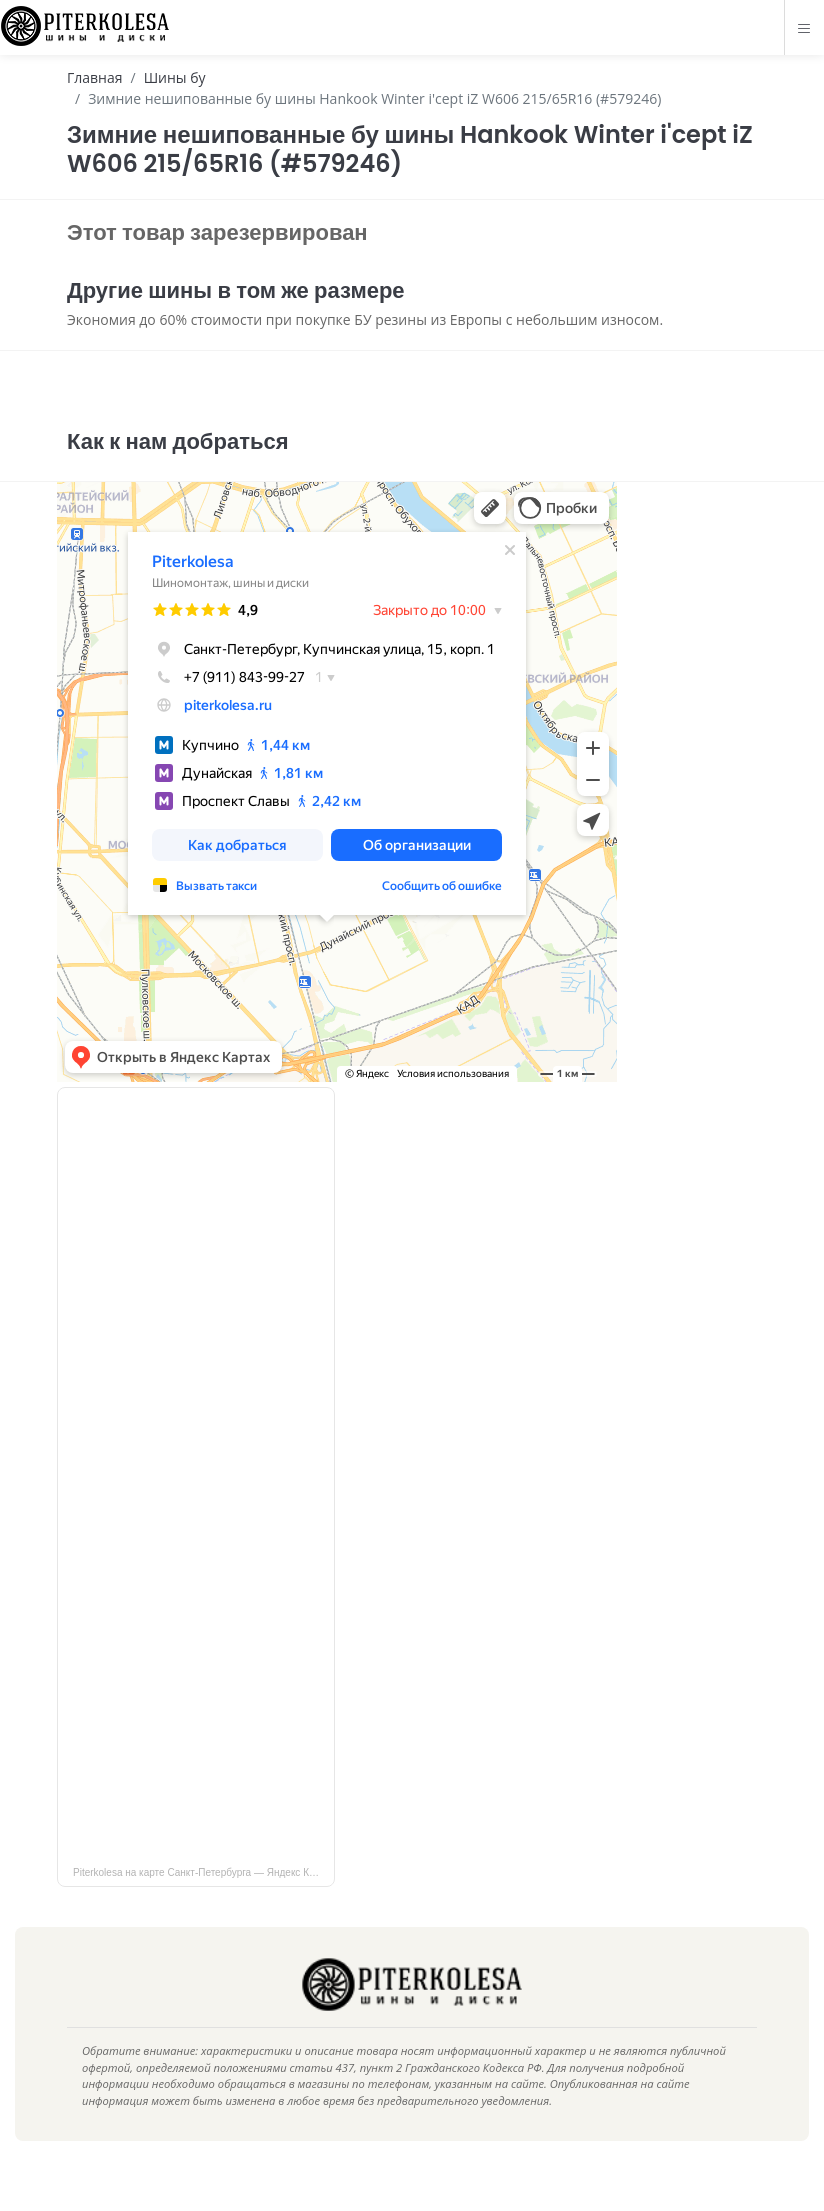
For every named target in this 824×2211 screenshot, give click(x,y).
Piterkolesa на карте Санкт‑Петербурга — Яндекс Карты (202, 1902)
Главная (95, 77)
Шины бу (175, 77)
